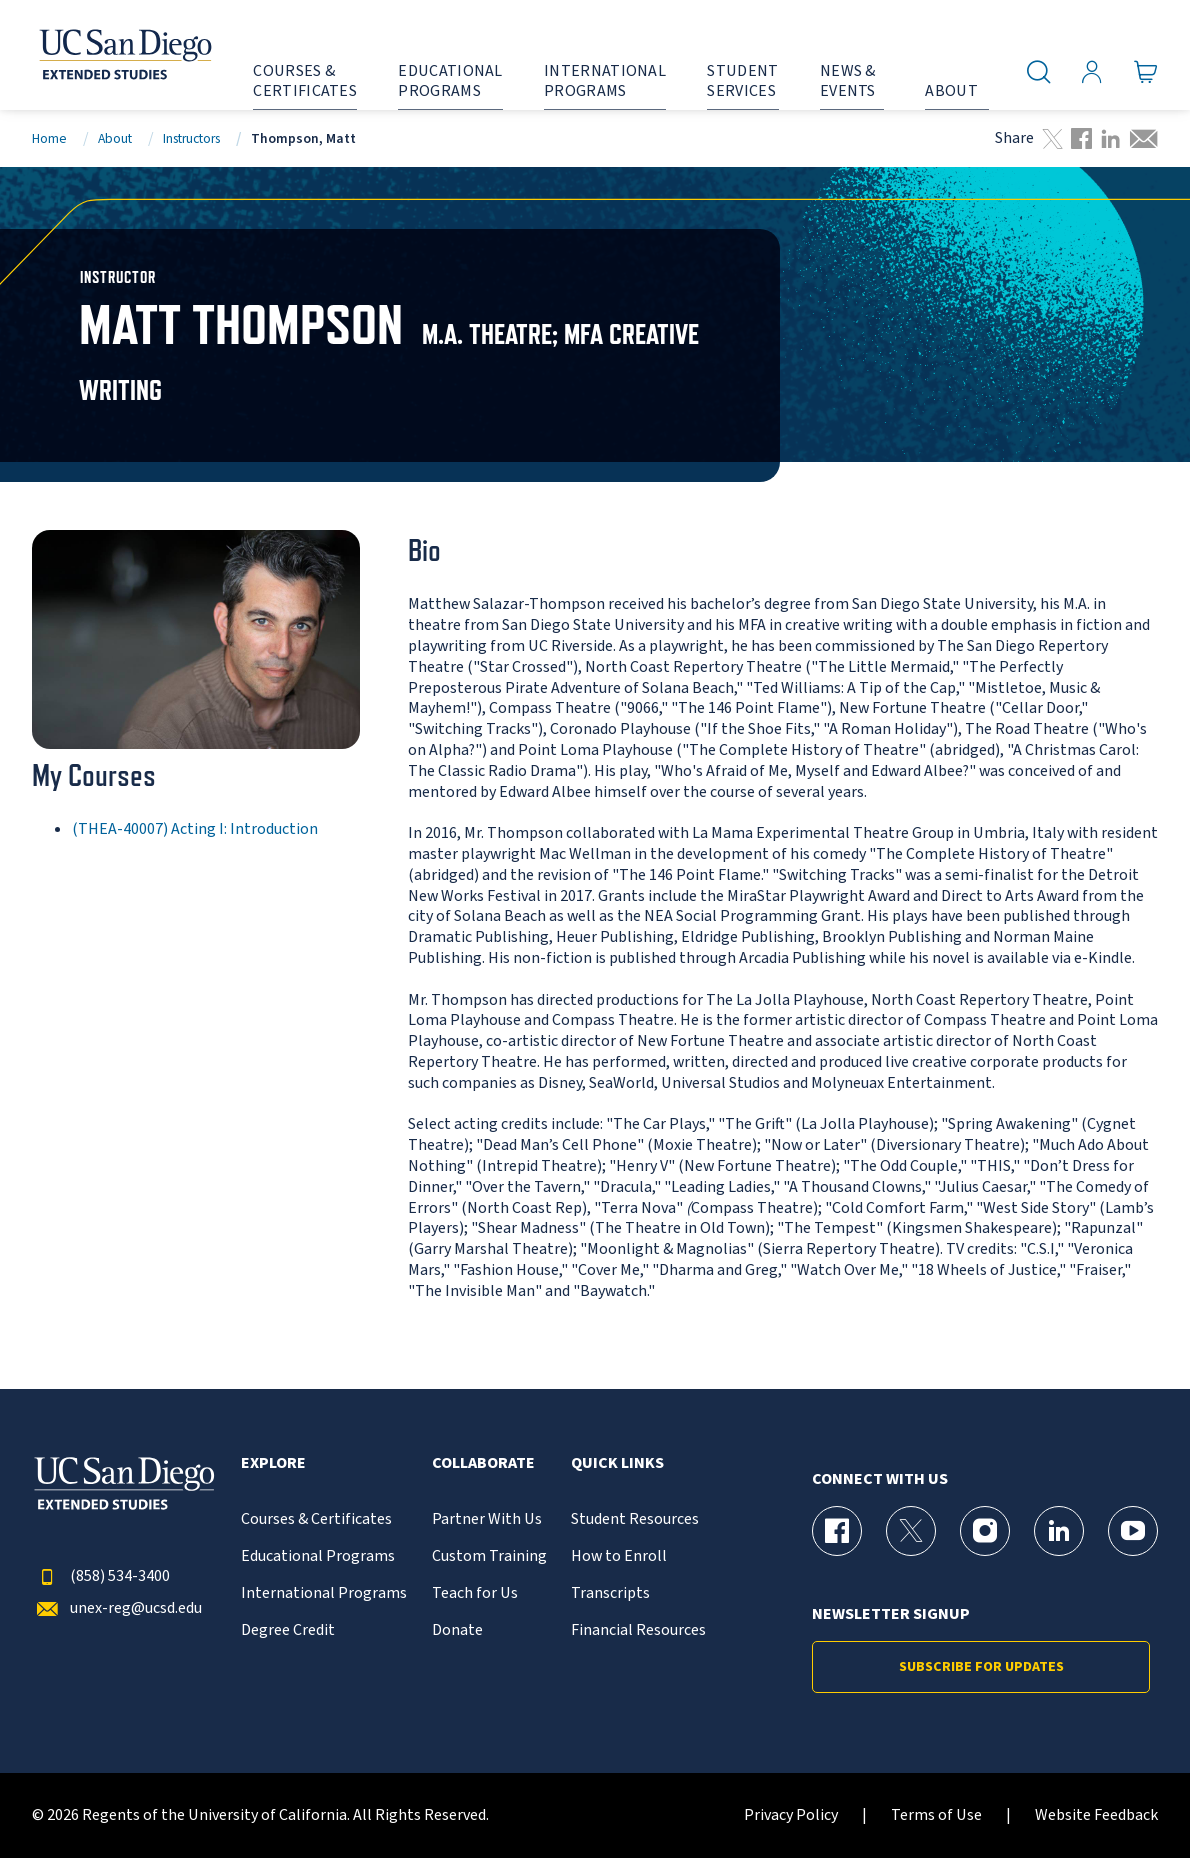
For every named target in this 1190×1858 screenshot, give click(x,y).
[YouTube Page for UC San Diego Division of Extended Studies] (1133, 1531)
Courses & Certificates (316, 1519)
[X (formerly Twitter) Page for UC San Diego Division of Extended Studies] (911, 1531)
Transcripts (610, 1593)
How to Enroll (619, 1556)
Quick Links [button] (617, 1463)
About (115, 138)
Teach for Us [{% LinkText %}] (475, 1593)
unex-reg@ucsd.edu (117, 1608)
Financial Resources (638, 1630)
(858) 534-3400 (101, 1576)
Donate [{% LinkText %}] (457, 1630)
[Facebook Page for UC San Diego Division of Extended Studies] (837, 1531)
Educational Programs (318, 1556)
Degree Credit (288, 1630)
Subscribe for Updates (981, 1667)
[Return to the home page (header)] (124, 55)
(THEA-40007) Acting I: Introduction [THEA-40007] (195, 829)
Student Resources (635, 1519)
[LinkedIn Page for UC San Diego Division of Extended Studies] (1059, 1531)
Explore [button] (273, 1463)
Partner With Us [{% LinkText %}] (487, 1519)
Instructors (191, 138)
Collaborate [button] (483, 1463)
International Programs (324, 1593)
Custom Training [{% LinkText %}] (489, 1556)
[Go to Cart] (1146, 71)
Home (49, 138)
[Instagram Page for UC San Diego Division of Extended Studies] (985, 1531)
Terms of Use (936, 1815)
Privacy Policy (791, 1815)
